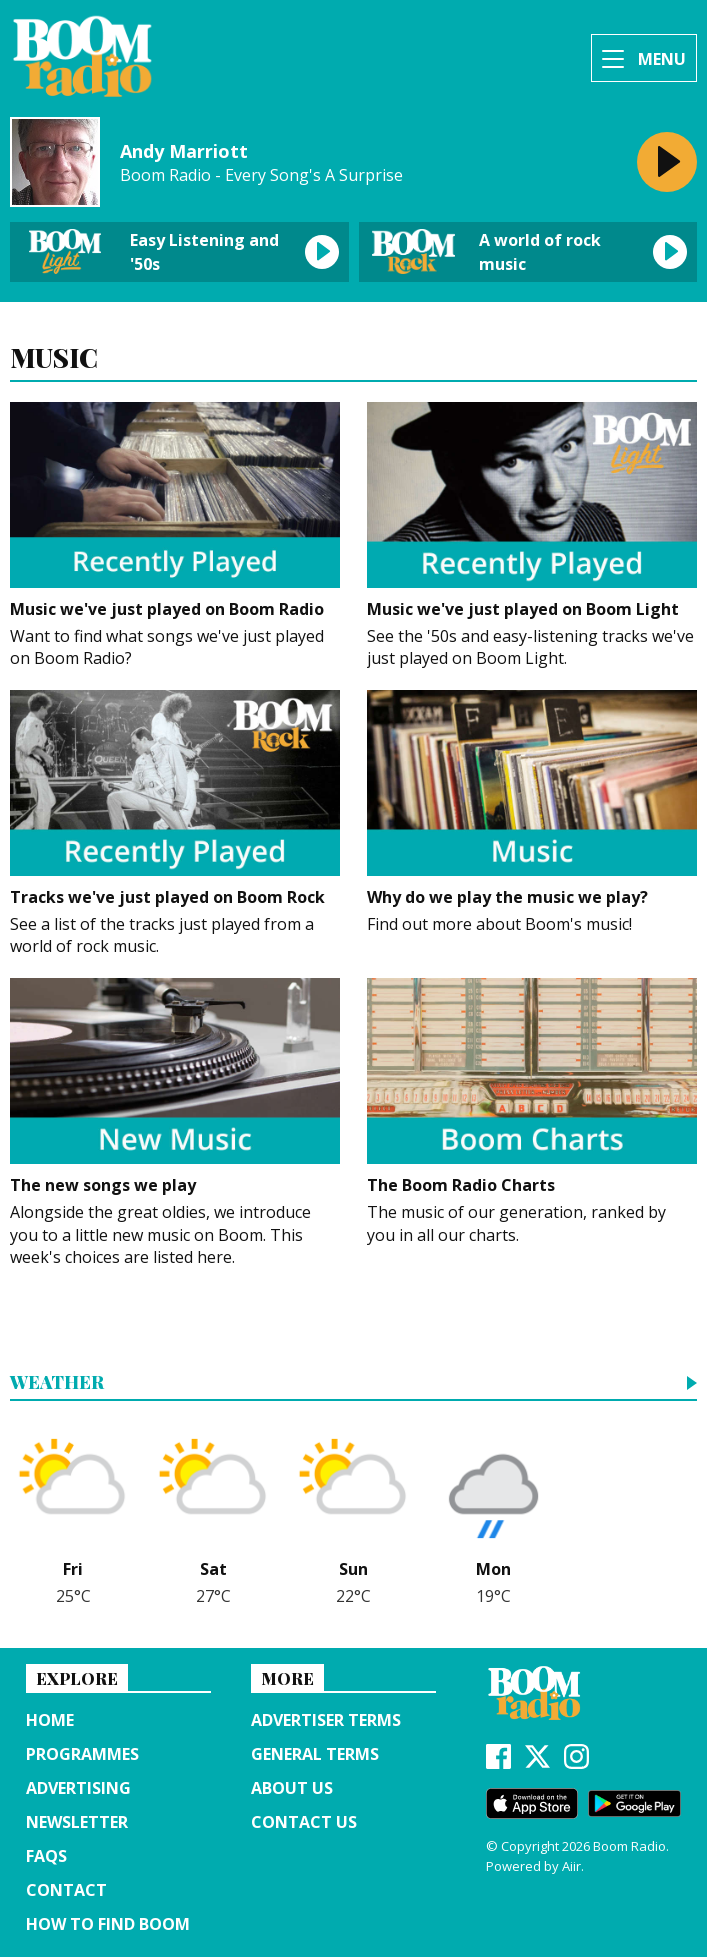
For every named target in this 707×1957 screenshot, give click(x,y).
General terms (315, 1754)
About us (292, 1788)
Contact (66, 1890)
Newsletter (77, 1822)
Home (50, 1720)
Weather (57, 1383)
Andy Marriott (184, 151)
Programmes (82, 1754)
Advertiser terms (326, 1720)
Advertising (78, 1788)
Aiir (571, 1866)
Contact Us (304, 1822)
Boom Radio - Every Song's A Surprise (261, 175)
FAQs (46, 1856)
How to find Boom (108, 1924)
